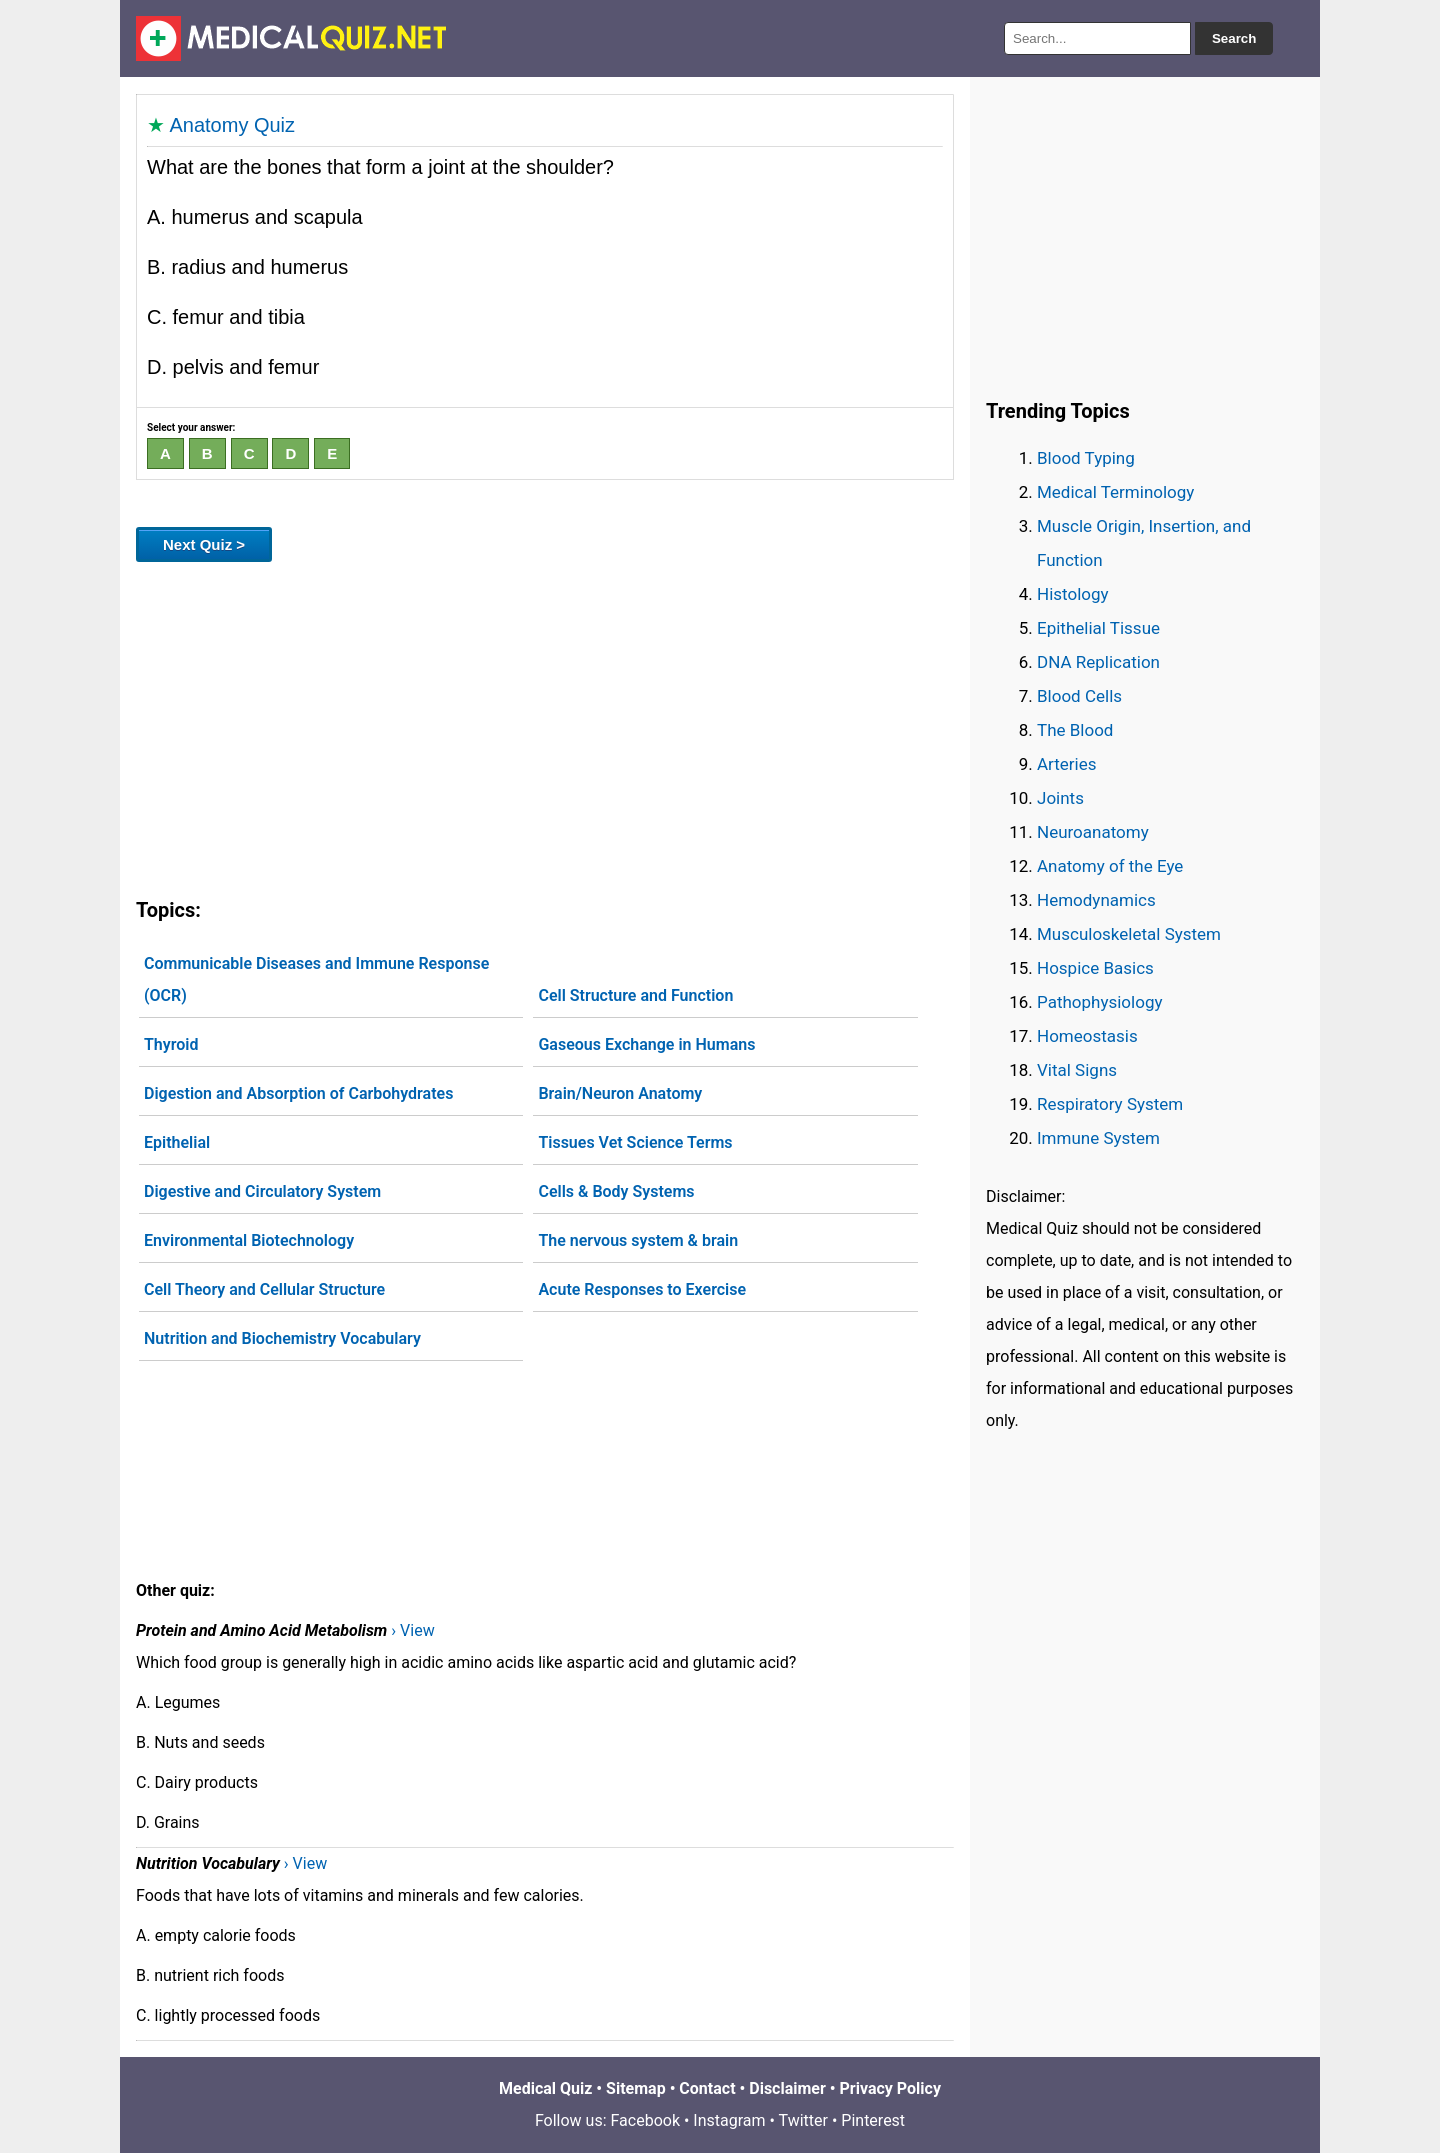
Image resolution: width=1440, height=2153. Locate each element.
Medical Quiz (545, 2088)
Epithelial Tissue (1098, 628)
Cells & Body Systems (616, 1191)
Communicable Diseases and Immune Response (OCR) (316, 979)
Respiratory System (1110, 1104)
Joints (1060, 798)
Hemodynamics (1096, 900)
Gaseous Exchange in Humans (646, 1044)
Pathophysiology (1099, 1002)
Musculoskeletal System (1129, 934)
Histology (1073, 594)
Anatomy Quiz (232, 125)
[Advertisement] (545, 726)
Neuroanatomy (1093, 832)
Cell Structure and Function (635, 995)
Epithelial (177, 1142)
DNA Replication (1098, 662)
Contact (707, 2088)
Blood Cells (1079, 696)
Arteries (1067, 764)
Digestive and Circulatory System (262, 1191)
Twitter (803, 2120)
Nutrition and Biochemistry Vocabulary (282, 1338)
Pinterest (873, 2120)
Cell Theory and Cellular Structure (264, 1289)
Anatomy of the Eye (1110, 866)
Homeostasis (1087, 1036)
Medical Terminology (1115, 492)
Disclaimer (787, 2088)
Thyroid (171, 1044)
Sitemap (636, 2088)
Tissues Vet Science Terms (635, 1142)
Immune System (1098, 1138)
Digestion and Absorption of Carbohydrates (298, 1093)
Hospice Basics (1095, 968)
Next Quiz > (204, 544)
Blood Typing (1086, 458)
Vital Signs (1077, 1070)
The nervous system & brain (638, 1240)
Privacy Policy (890, 2088)
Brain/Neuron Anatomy (620, 1093)
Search (1234, 38)
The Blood (1075, 730)
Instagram (729, 2120)
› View (412, 1630)
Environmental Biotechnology (249, 1240)
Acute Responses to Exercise (642, 1289)
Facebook (645, 2120)
